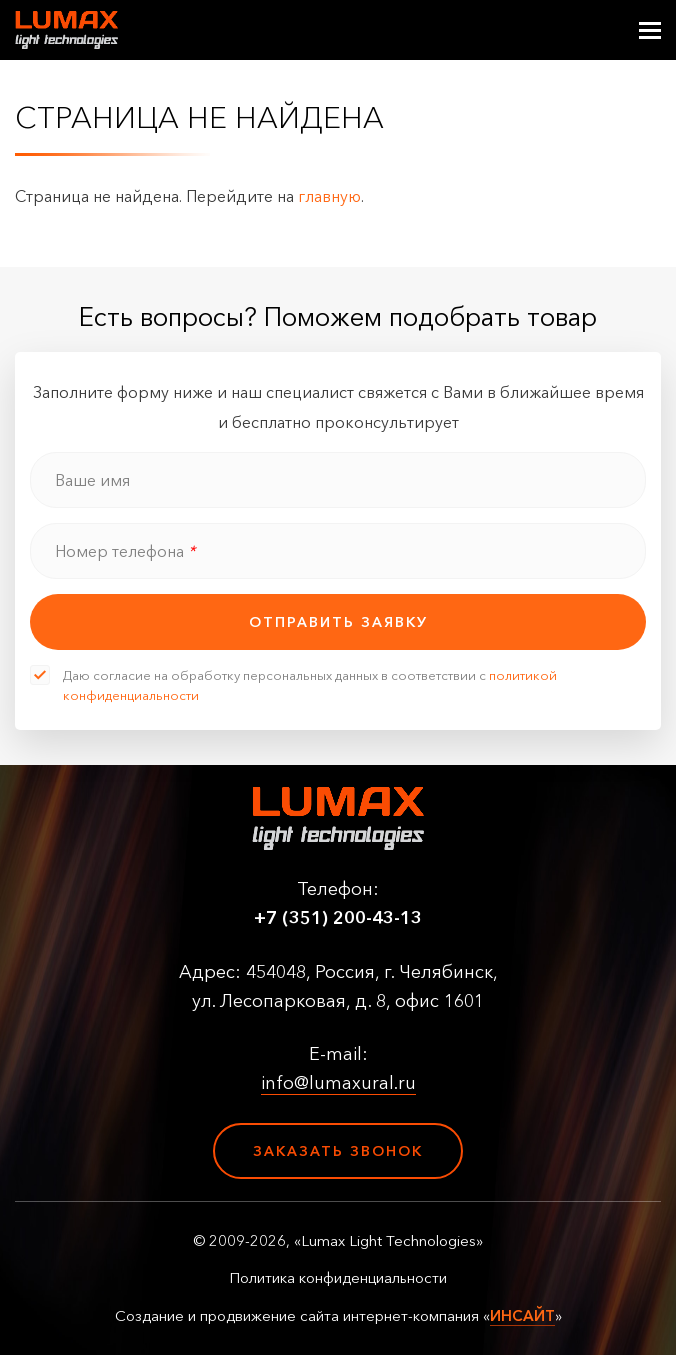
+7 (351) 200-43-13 (338, 918)
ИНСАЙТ (522, 1315)
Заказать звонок (338, 1151)
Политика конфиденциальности (338, 1278)
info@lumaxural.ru (338, 1083)
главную (329, 196)
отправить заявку (338, 622)
